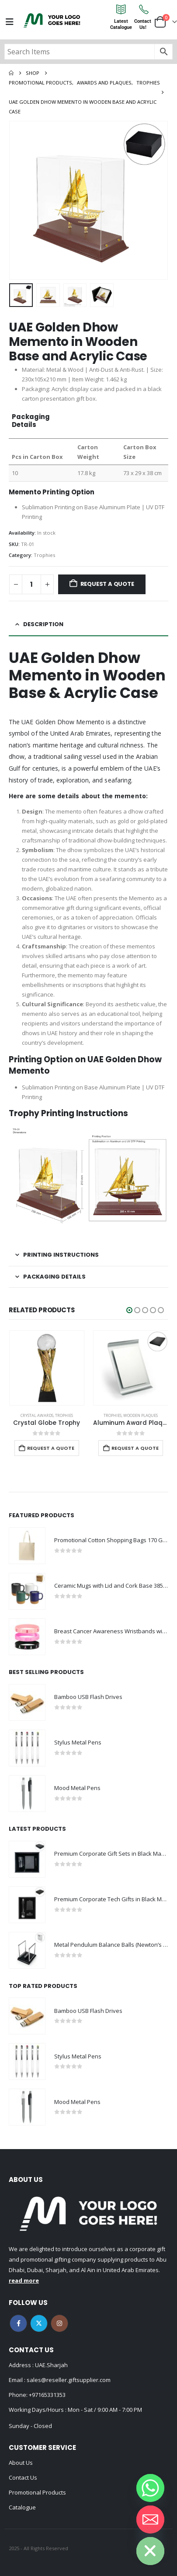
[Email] (150, 2520)
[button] (129, 1310)
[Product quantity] (31, 584)
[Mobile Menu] (9, 21)
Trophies (44, 555)
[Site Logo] (52, 20)
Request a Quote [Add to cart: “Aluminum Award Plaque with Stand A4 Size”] (135, 1448)
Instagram (59, 2323)
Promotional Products (37, 2492)
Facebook (18, 2323)
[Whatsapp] (150, 2488)
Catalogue (22, 2507)
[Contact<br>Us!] (143, 9)
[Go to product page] (47, 1368)
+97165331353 (47, 2395)
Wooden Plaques (140, 1415)
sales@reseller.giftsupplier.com (68, 2380)
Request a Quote (107, 584)
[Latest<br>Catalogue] (121, 9)
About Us (21, 2463)
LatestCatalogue (121, 24)
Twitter (39, 2323)
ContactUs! (142, 24)
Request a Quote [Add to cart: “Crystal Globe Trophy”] (50, 1448)
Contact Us (23, 2477)
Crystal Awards (37, 1415)
